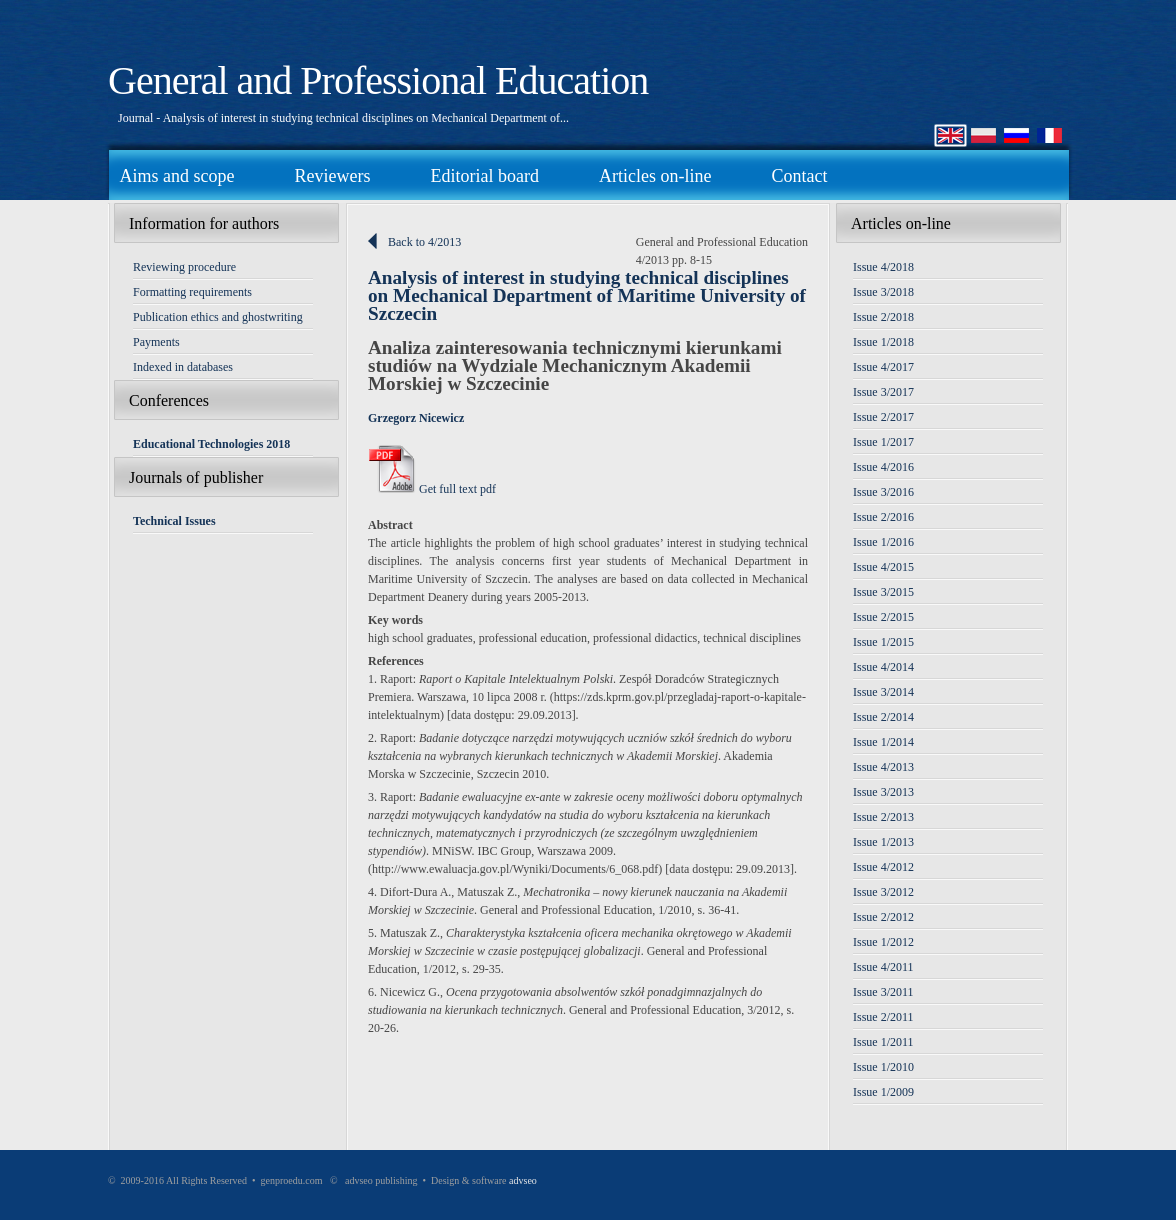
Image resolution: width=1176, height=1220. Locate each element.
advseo (523, 1180)
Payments (156, 342)
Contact (799, 176)
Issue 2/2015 (883, 617)
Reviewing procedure (184, 267)
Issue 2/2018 (883, 317)
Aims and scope (177, 176)
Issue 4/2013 (883, 767)
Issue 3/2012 (883, 892)
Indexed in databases (183, 367)
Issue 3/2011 (883, 992)
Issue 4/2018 (883, 267)
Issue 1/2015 (883, 642)
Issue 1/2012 (883, 942)
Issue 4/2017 (883, 367)
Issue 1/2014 (883, 742)
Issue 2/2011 (883, 1017)
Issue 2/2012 (883, 917)
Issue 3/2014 (883, 692)
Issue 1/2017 (883, 442)
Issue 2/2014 (883, 717)
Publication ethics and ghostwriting (218, 317)
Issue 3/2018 (883, 292)
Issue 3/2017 (883, 392)
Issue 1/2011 (883, 1042)
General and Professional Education (378, 80)
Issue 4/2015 (883, 567)
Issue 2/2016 (883, 517)
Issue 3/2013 (883, 792)
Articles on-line (655, 176)
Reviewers (332, 176)
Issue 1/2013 (883, 842)
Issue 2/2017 (883, 417)
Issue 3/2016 (883, 492)
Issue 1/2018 (883, 342)
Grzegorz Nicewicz (416, 418)
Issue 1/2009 (883, 1092)
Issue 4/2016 (883, 467)
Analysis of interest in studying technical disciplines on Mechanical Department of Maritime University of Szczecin (587, 295)
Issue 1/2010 (883, 1067)
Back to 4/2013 (424, 242)
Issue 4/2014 (883, 667)
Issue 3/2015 (883, 592)
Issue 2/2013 (883, 817)
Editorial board (484, 176)
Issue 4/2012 (883, 867)
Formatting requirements (192, 292)
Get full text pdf (432, 489)
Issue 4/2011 (883, 967)
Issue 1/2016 (883, 542)
